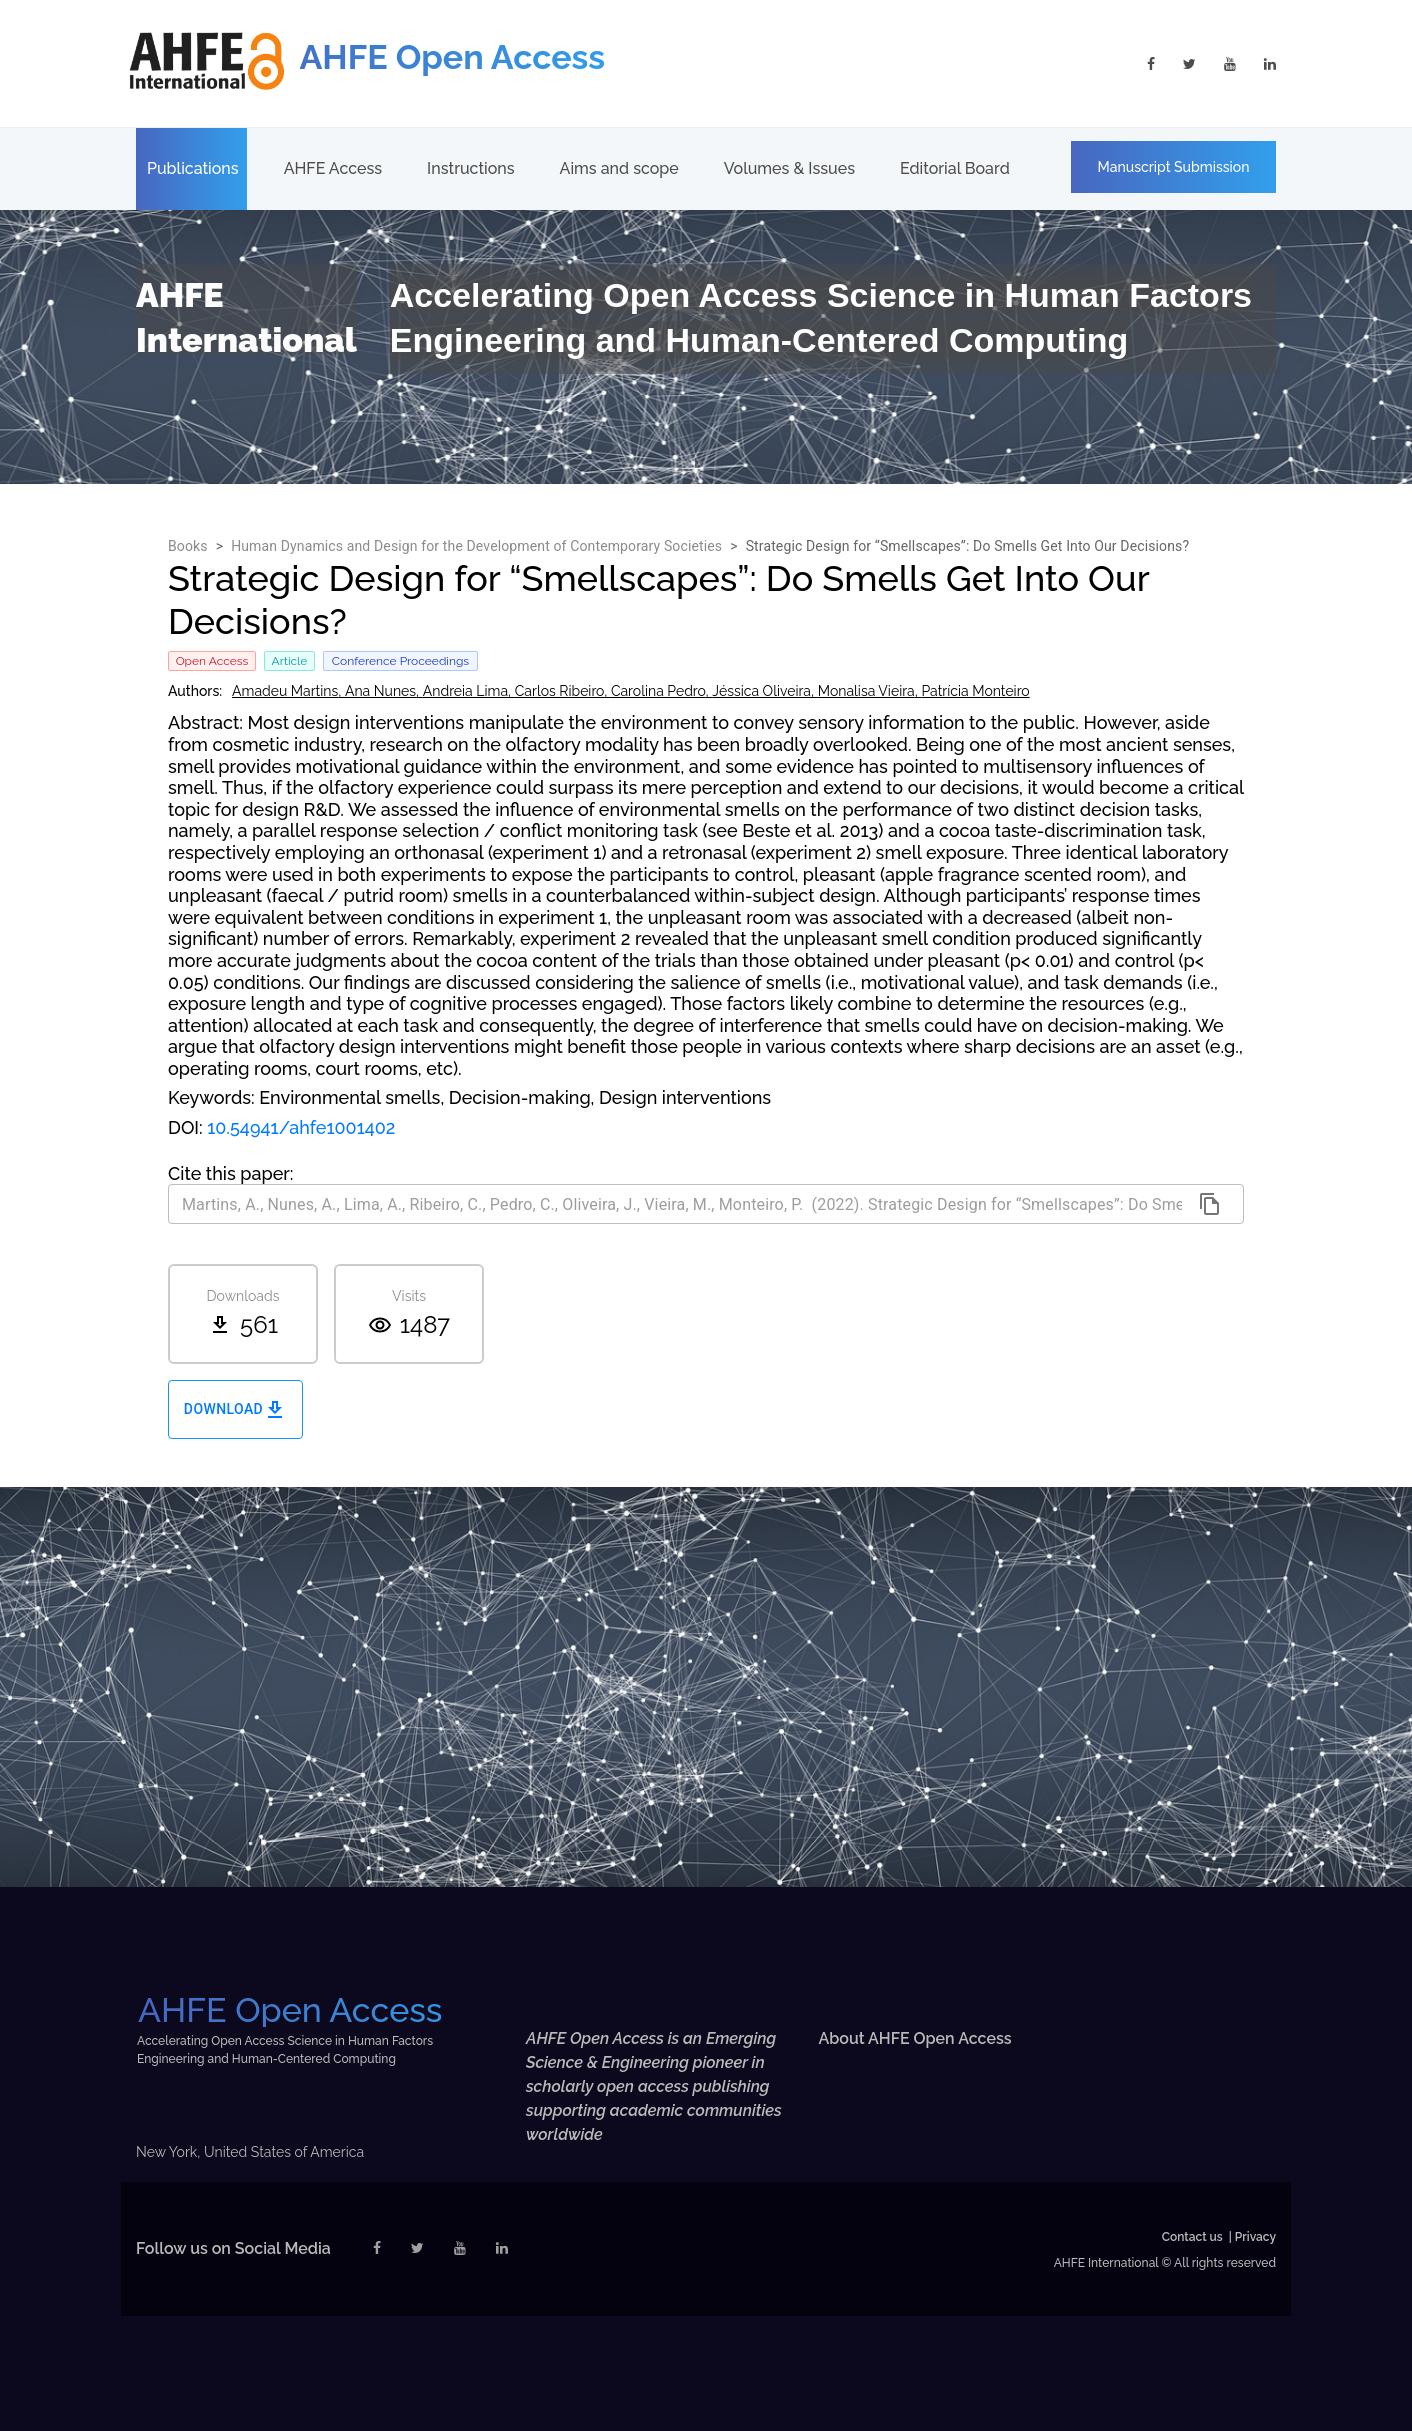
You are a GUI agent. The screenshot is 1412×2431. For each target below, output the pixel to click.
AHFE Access (333, 168)
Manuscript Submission (1174, 167)
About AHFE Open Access (915, 2038)
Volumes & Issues (789, 168)
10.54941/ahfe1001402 (301, 1127)
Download (235, 1409)
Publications (193, 168)
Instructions (470, 168)
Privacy (1255, 2237)
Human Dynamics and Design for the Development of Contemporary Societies (476, 546)
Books (188, 546)
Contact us (1192, 2237)
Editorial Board (955, 168)
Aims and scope (619, 168)
